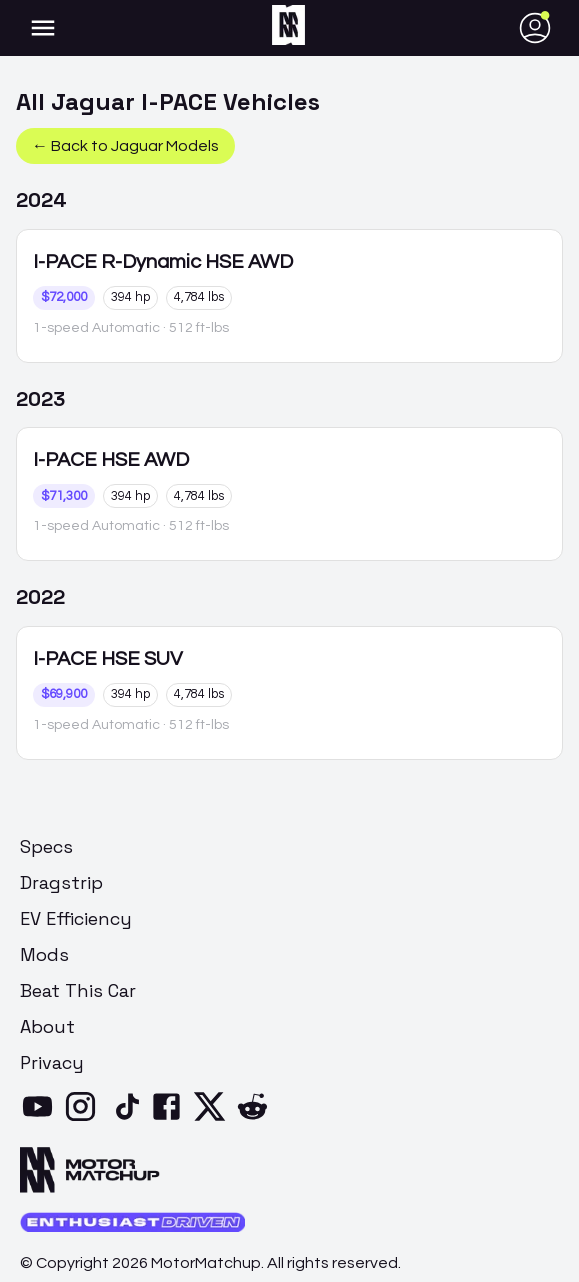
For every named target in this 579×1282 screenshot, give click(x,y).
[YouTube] (41, 1119)
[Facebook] (170, 1119)
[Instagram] (84, 1119)
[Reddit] (256, 1119)
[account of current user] (43, 28)
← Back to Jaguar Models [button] (125, 146)
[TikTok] (127, 1119)
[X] (213, 1119)
